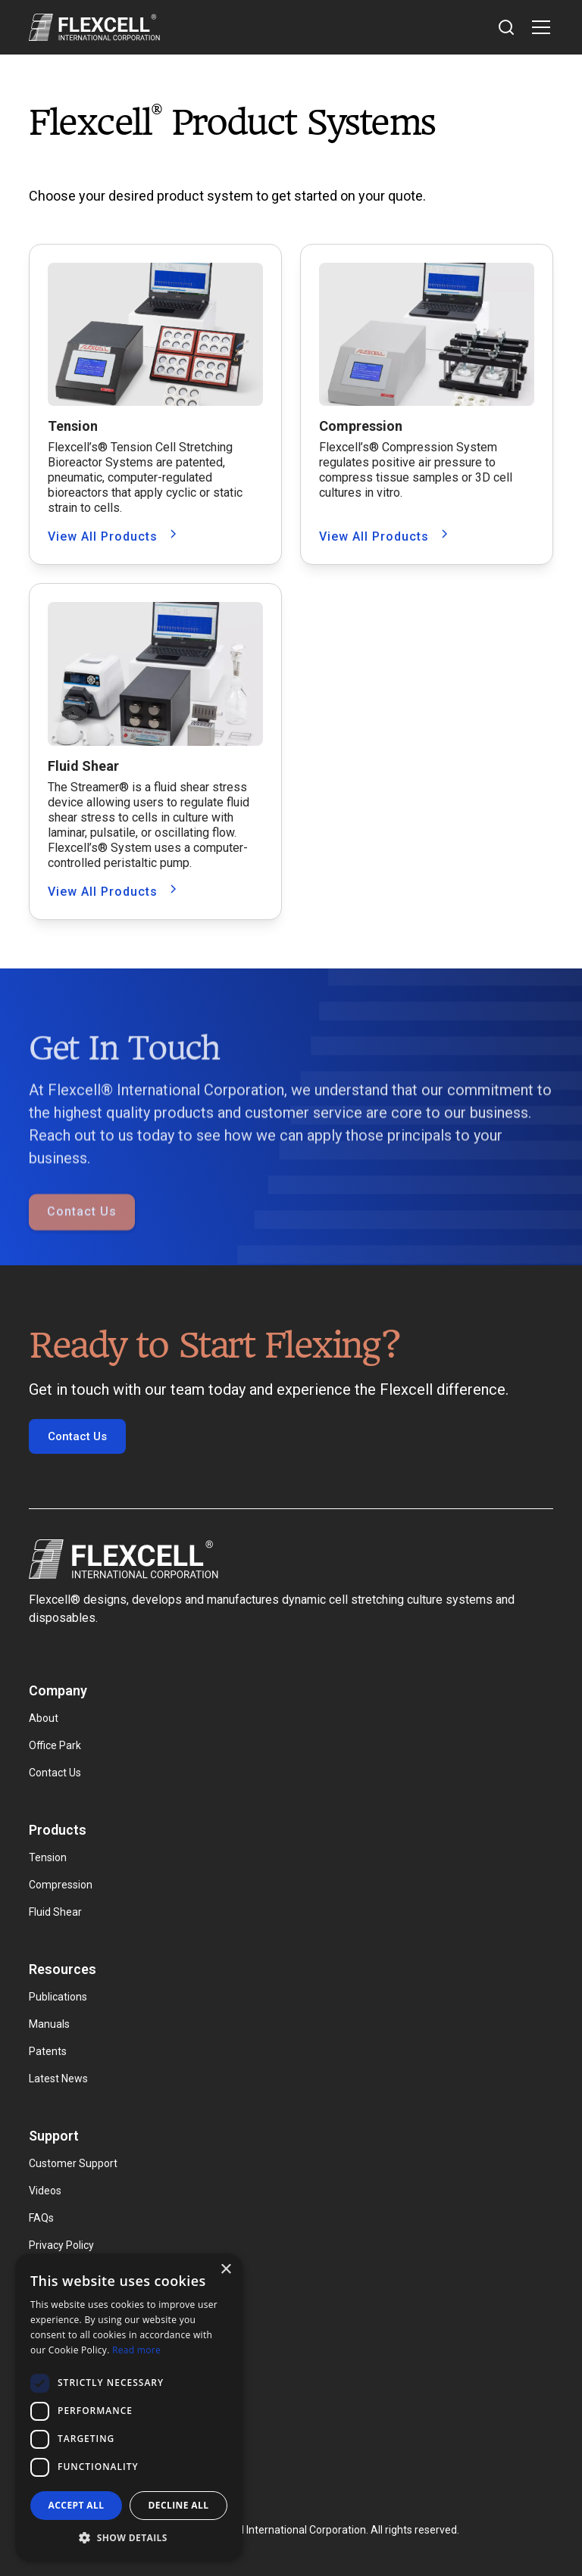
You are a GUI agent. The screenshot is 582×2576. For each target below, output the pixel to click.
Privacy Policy (61, 2245)
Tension (48, 1857)
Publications (58, 1997)
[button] (538, 27)
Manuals (49, 2024)
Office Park (55, 1745)
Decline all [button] (179, 2505)
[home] (94, 27)
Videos (45, 2191)
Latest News (58, 2078)
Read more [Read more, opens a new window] (136, 2350)
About (43, 1718)
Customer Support (73, 2163)
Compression (60, 1885)
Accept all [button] (76, 2505)
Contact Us (82, 1241)
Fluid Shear (55, 1912)
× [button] (225, 2269)
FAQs (41, 2218)
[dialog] (128, 2407)
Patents (48, 2051)
